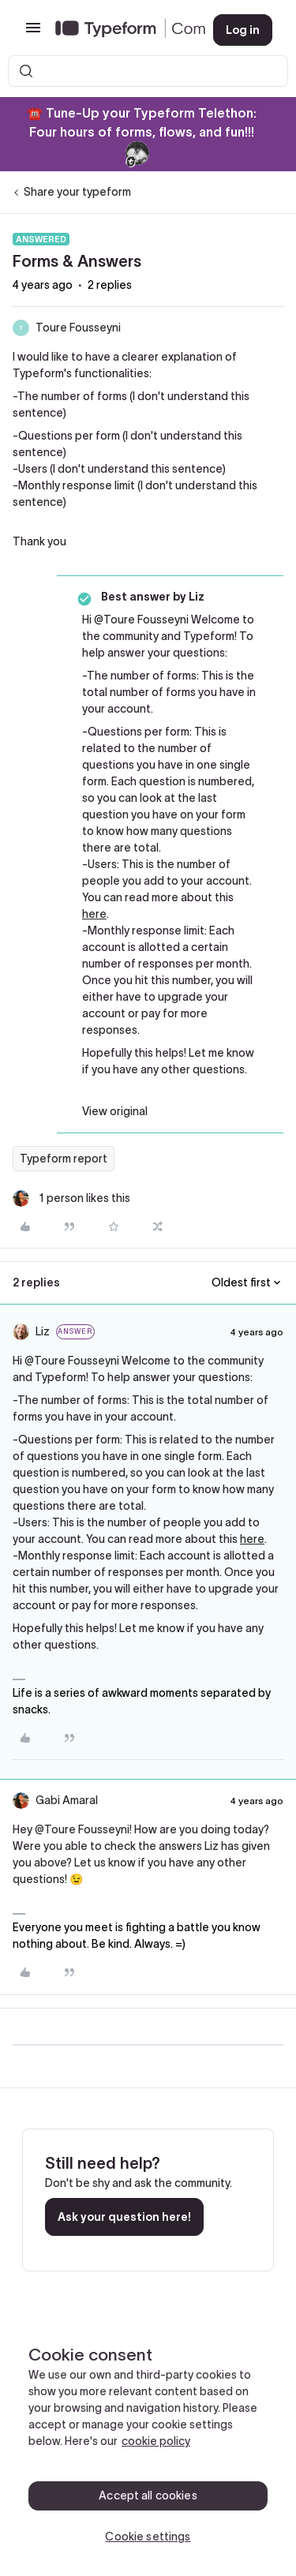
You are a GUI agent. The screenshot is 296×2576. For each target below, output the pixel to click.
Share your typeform (77, 191)
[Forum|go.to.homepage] (121, 30)
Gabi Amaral (67, 1800)
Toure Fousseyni (78, 327)
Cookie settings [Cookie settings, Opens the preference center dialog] (147, 2536)
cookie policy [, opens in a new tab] (156, 2441)
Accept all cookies (148, 2495)
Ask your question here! (124, 2217)
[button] (33, 33)
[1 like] (71, 1198)
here (94, 914)
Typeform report (63, 1158)
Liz (43, 1331)
